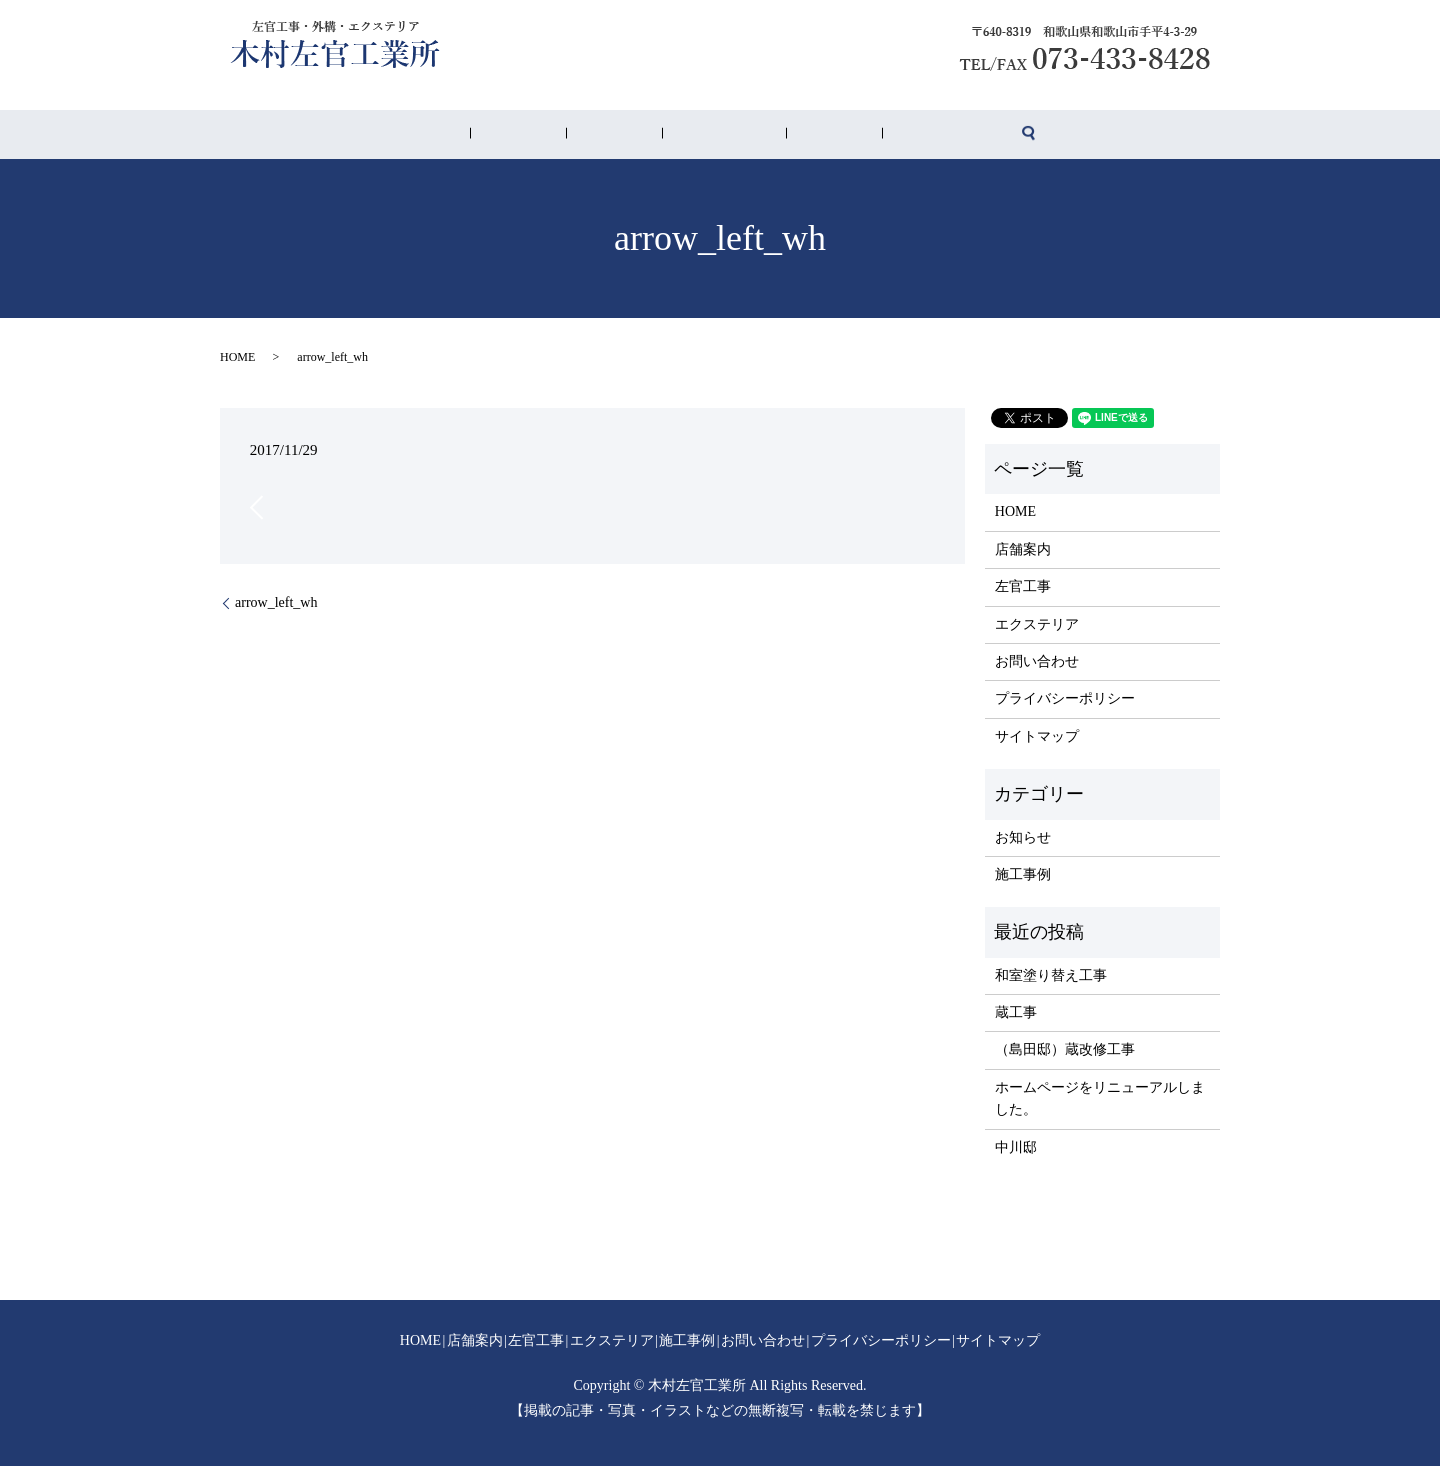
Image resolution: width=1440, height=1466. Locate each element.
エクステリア (712, 135)
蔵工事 (1016, 1012)
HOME (525, 135)
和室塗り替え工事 (1051, 975)
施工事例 (784, 135)
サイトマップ (1037, 736)
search (919, 135)
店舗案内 (580, 135)
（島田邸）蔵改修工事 (1065, 1049)
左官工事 (640, 135)
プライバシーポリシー (1065, 698)
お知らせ (1023, 837)
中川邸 (1016, 1147)
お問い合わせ (856, 135)
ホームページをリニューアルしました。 (1100, 1098)
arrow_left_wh (276, 602)
